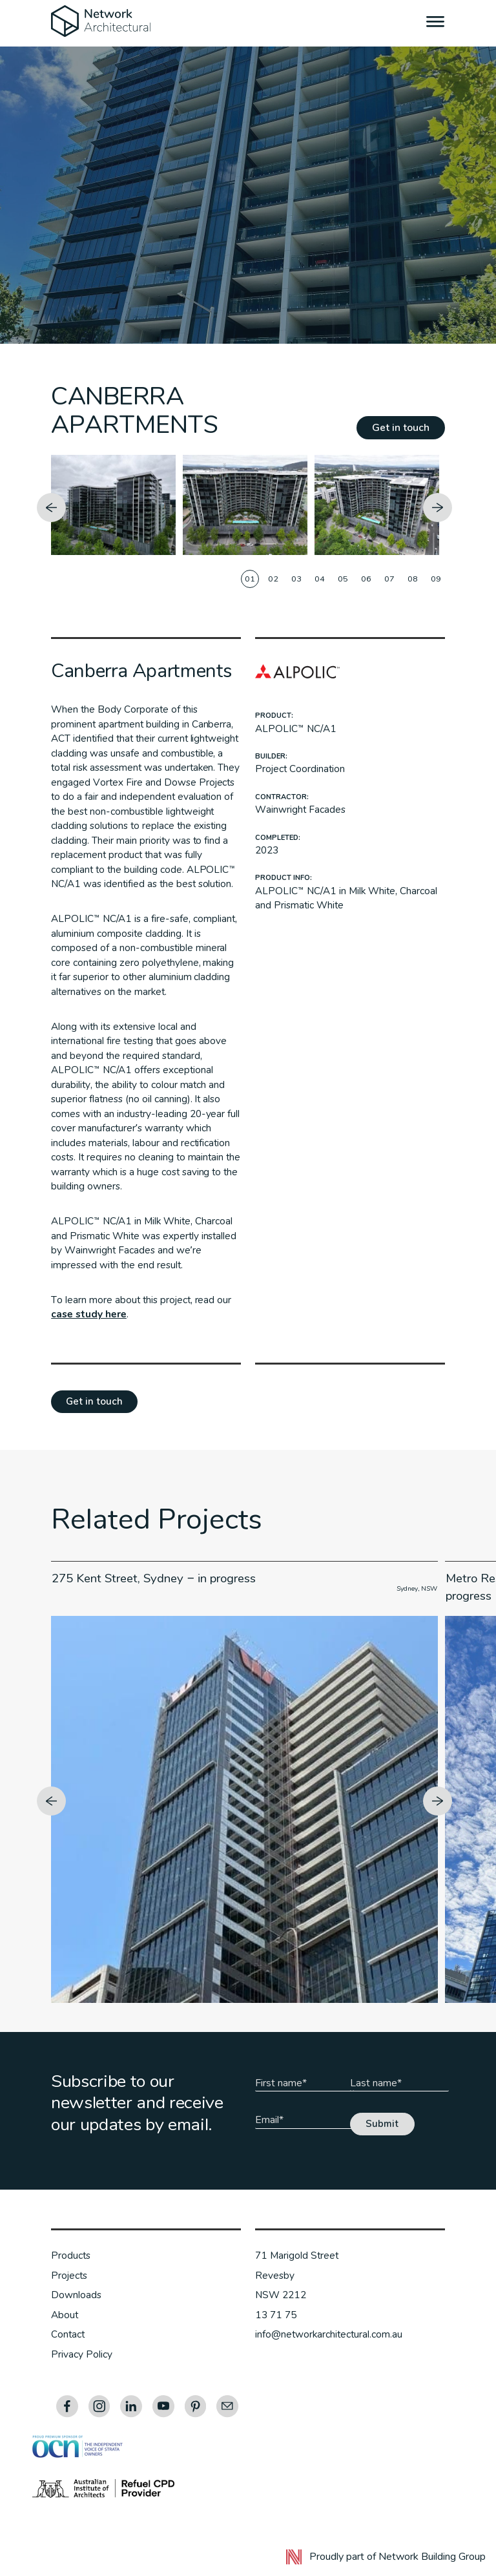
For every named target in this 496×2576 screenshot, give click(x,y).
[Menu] (435, 23)
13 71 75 (276, 2315)
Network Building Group (432, 2557)
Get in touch (400, 428)
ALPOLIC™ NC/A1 (295, 728)
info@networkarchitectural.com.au (328, 2334)
